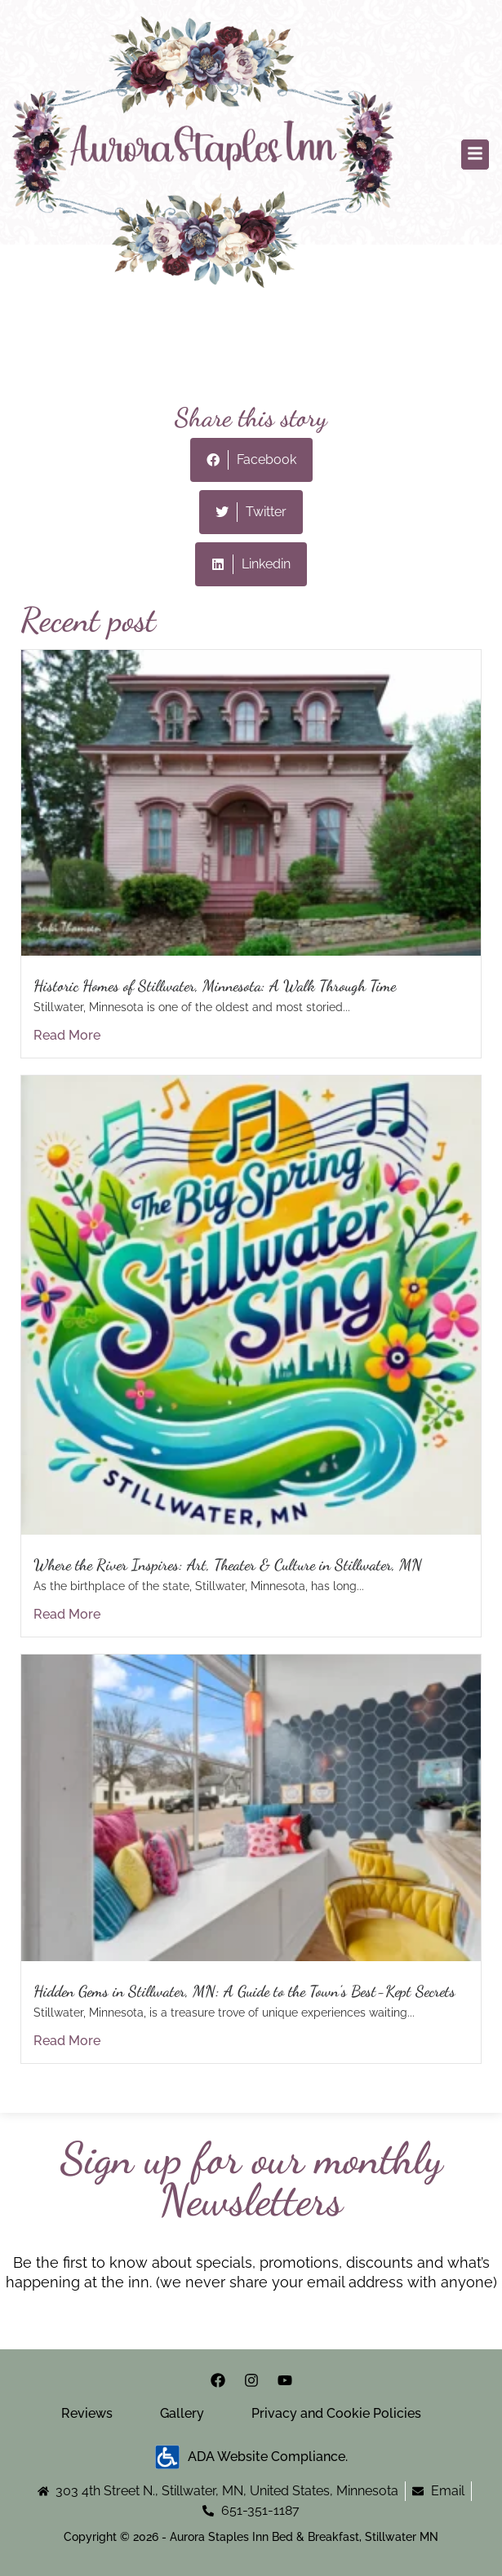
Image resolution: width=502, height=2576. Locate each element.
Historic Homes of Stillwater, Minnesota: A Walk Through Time (214, 985)
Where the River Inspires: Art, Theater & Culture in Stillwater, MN (227, 1564)
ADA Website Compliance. (251, 2457)
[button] (475, 154)
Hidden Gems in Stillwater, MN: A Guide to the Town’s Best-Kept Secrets (244, 1991)
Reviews (87, 2413)
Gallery (182, 2413)
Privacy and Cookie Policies (336, 2413)
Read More (66, 1035)
